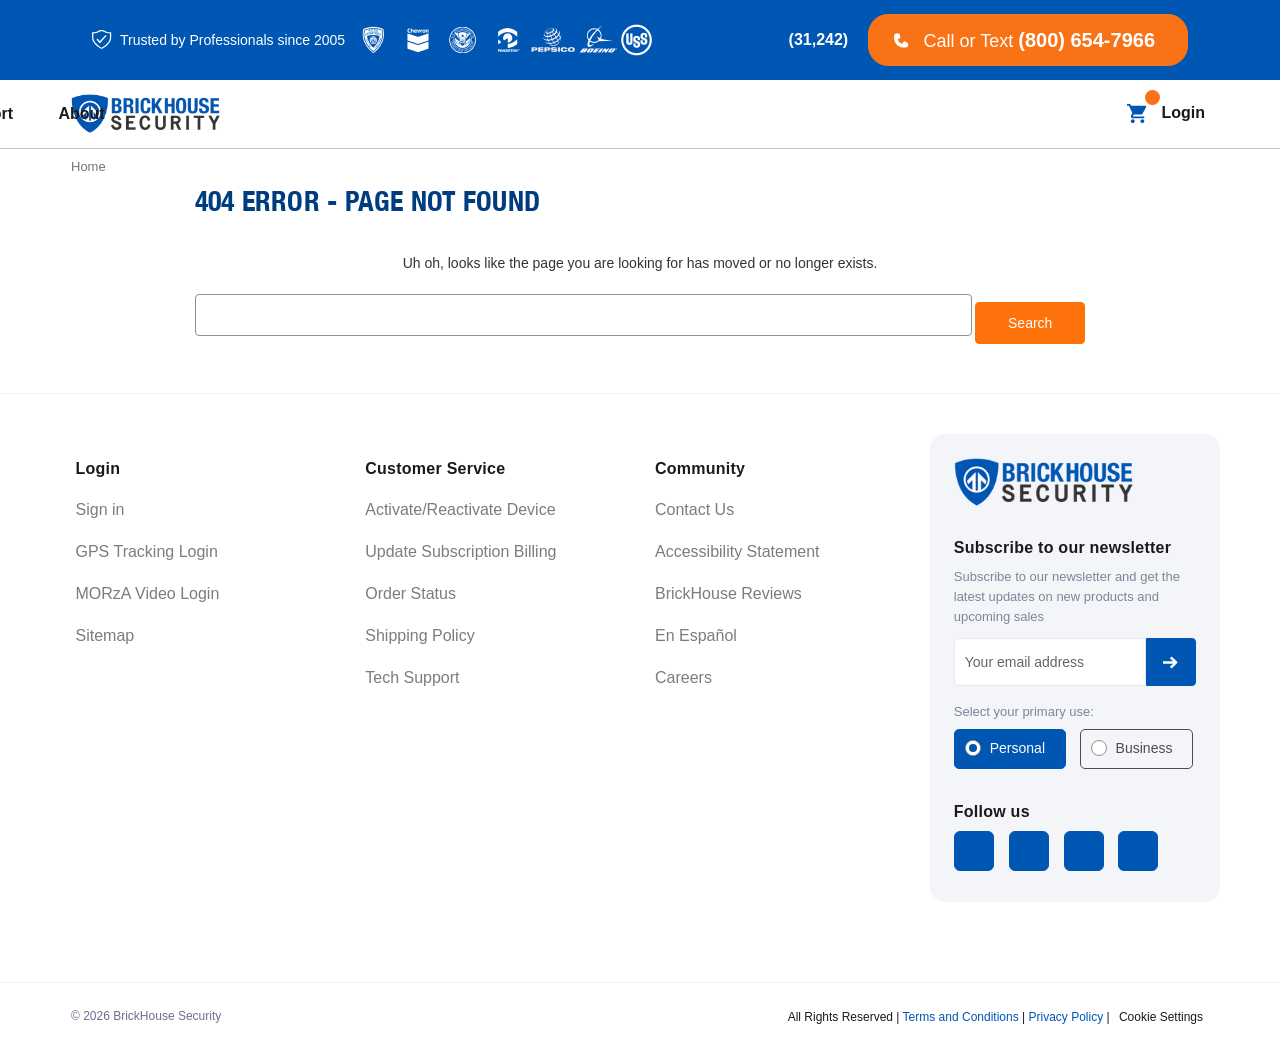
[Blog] (554, 114)
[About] (978, 114)
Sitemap (105, 627)
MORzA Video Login (148, 585)
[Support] (879, 114)
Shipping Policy (419, 627)
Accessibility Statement (737, 543)
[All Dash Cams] (454, 114)
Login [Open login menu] (1183, 112)
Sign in (100, 501)
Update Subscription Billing (460, 543)
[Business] (650, 114)
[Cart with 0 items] (1136, 113)
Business (1144, 740)
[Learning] (769, 114)
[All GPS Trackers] (313, 114)
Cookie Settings (1161, 1006)
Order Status (410, 585)
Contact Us (694, 501)
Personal (1017, 740)
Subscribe (1171, 654)
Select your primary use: (1024, 703)
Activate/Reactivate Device (460, 501)
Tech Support (412, 669)
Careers (683, 669)
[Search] (1097, 113)
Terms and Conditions (961, 1006)
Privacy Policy (1065, 1006)
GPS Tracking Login (147, 543)
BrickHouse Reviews (728, 585)
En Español (696, 627)
